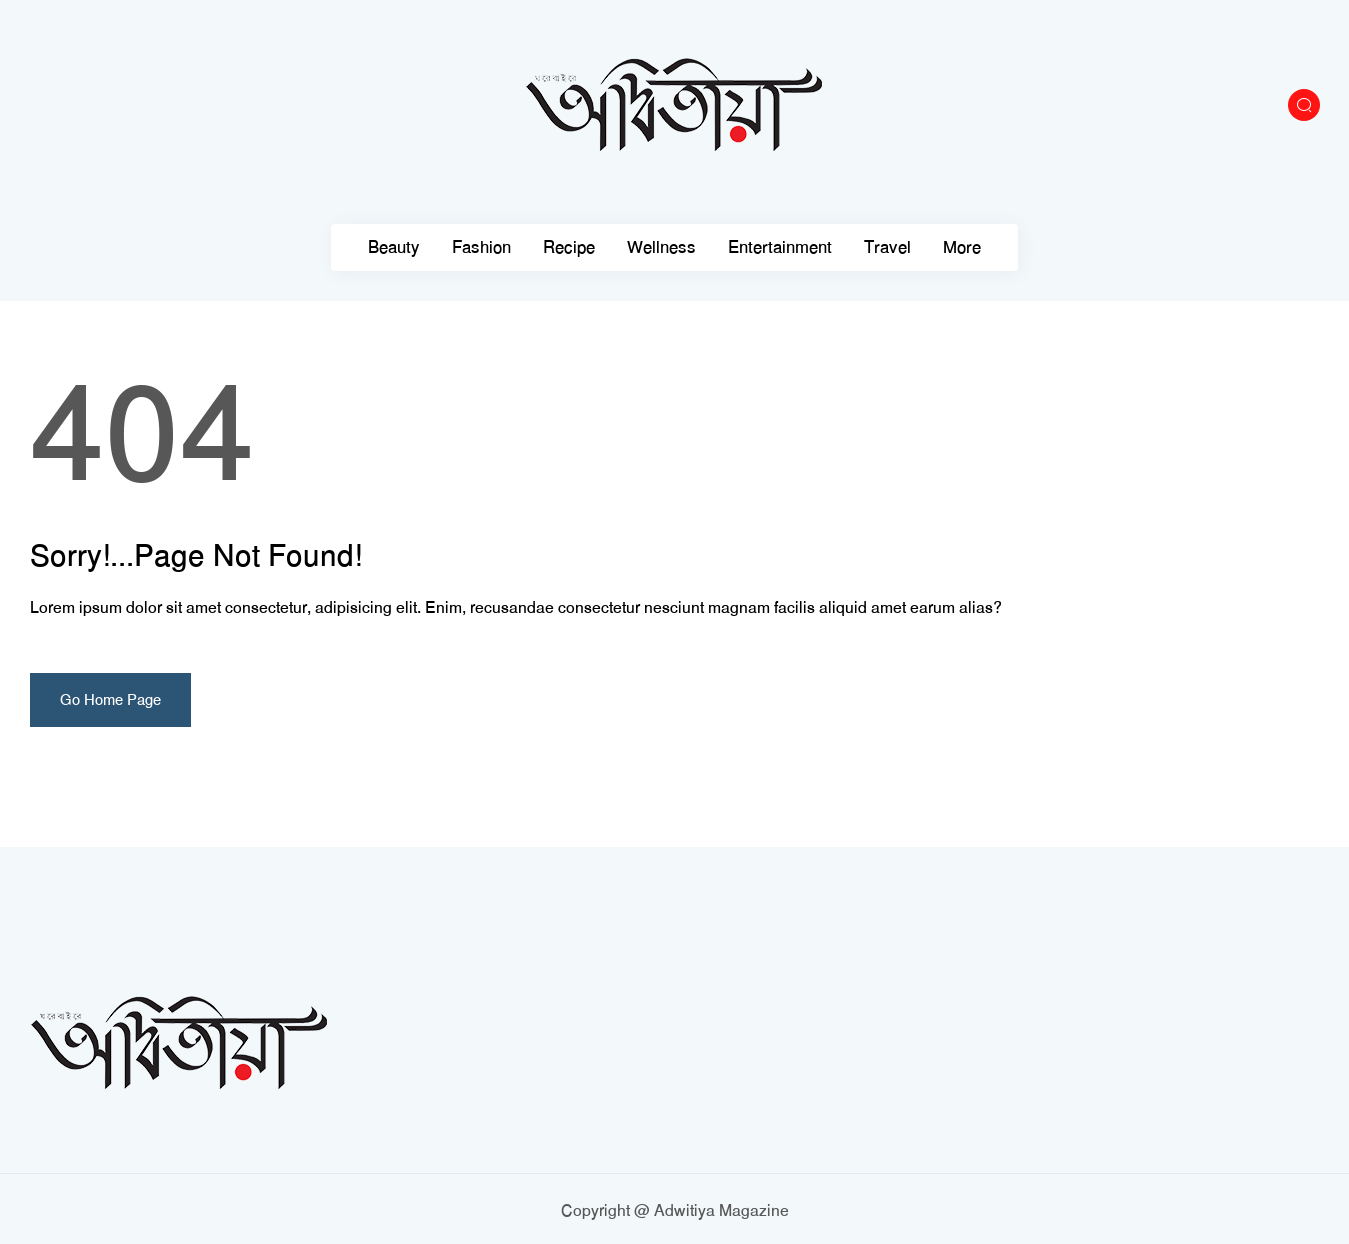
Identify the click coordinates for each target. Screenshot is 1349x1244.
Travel (887, 247)
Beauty (394, 247)
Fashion (481, 247)
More (962, 247)
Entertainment (780, 247)
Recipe (569, 247)
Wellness (661, 247)
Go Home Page (110, 700)
